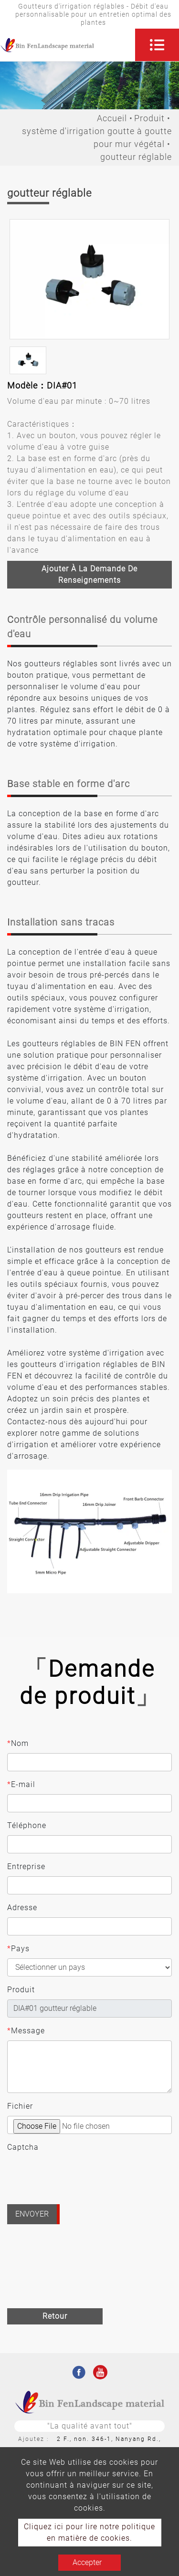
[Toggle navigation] (157, 45)
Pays (18, 1949)
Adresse (22, 1907)
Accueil (112, 118)
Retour (54, 2316)
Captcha (23, 2147)
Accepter (87, 2562)
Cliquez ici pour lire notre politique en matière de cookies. (89, 2532)
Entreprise (26, 1866)
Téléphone (26, 1825)
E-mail (21, 1784)
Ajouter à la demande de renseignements (89, 574)
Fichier (20, 2106)
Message (26, 2031)
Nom (18, 1743)
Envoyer (32, 2214)
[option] (89, 279)
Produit (149, 118)
